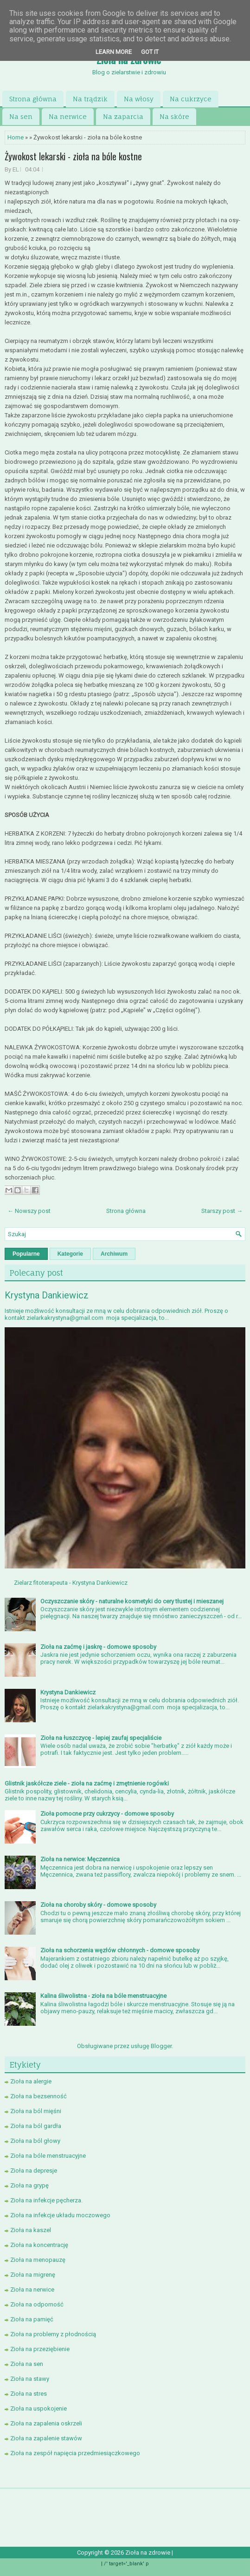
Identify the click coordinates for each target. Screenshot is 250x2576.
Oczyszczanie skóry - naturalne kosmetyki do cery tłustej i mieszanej (132, 1601)
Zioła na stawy (29, 2378)
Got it (150, 51)
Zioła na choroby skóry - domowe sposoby (98, 1904)
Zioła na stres (28, 2393)
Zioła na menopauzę (37, 2259)
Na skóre (174, 116)
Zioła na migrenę (32, 2274)
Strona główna (33, 99)
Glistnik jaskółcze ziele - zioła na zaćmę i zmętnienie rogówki (87, 1783)
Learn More (114, 51)
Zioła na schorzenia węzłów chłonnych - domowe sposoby (119, 1950)
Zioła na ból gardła (35, 2125)
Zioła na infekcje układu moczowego (60, 2215)
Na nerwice (68, 116)
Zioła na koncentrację (39, 2244)
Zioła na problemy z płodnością (53, 2334)
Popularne (26, 1254)
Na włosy (139, 99)
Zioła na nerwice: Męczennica (80, 1859)
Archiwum (114, 1254)
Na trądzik (90, 99)
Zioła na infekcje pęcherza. (46, 2200)
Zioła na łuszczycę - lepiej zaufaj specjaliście (100, 1737)
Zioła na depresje (33, 2170)
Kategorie (70, 1254)
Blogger (161, 2045)
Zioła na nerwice (32, 2289)
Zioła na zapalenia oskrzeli (46, 2423)
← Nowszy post (29, 1210)
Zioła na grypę (29, 2185)
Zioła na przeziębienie (40, 2348)
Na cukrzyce (191, 99)
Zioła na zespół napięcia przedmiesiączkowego (75, 2453)
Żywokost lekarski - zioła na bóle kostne (73, 156)
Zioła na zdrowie (148, 2552)
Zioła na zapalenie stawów (46, 2438)
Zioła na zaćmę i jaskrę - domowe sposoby (98, 1646)
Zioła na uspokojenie (38, 2408)
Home (15, 137)
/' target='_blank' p (126, 2564)
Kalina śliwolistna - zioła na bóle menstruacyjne (103, 1995)
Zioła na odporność (37, 2304)
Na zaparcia (123, 116)
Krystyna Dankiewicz (47, 1295)
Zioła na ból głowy (35, 2140)
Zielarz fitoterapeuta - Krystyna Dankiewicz (71, 1582)
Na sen (20, 116)
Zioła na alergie (30, 2081)
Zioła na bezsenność (38, 2096)
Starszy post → (222, 1210)
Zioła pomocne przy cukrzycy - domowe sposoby (107, 1813)
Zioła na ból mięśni (35, 2111)
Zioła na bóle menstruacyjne (48, 2155)
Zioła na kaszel (30, 2230)
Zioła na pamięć (31, 2319)
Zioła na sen (26, 2363)
